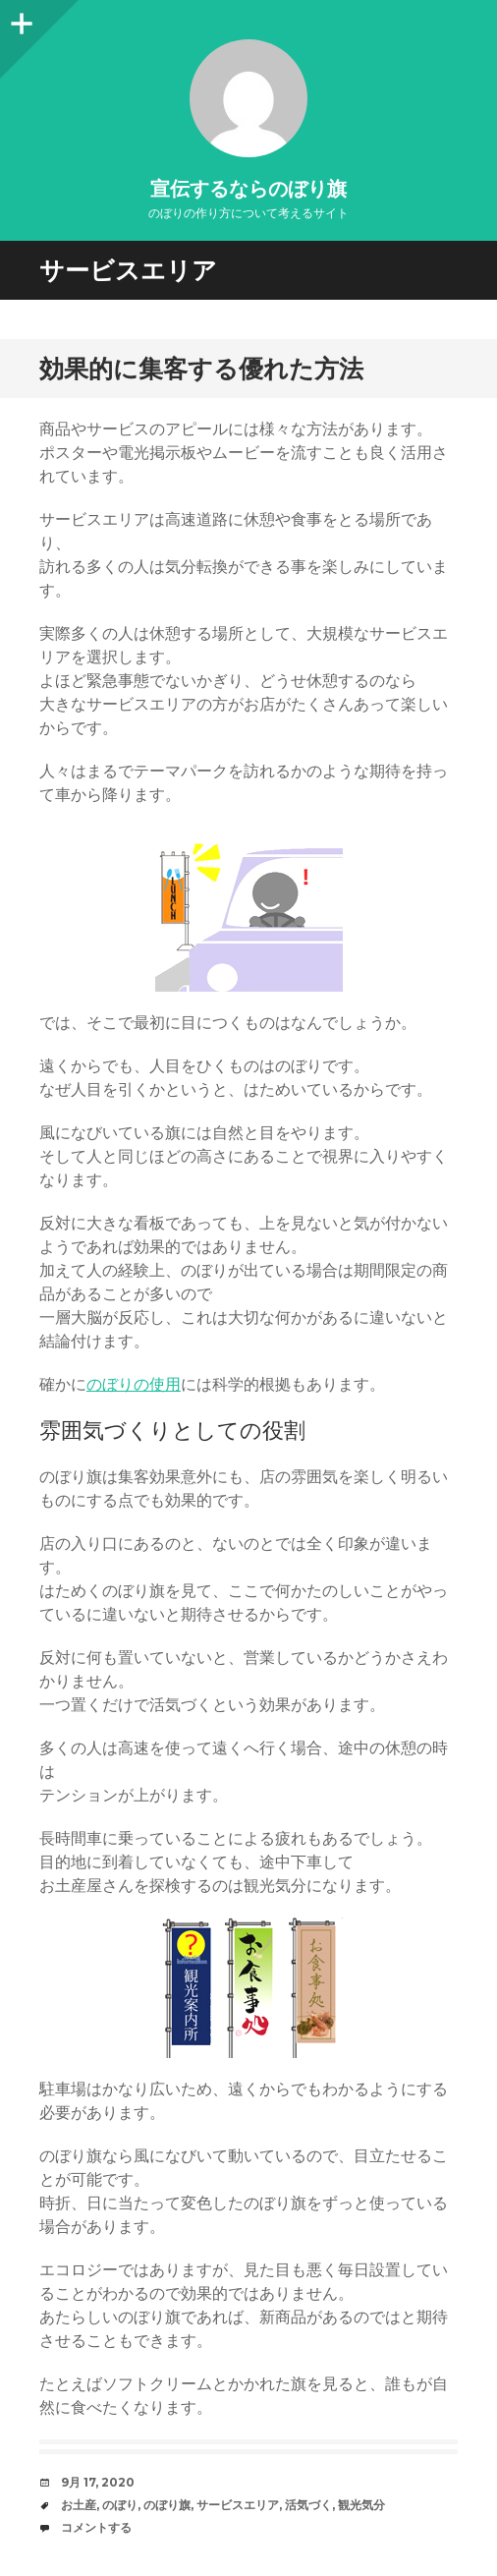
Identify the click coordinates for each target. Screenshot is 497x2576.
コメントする (96, 2527)
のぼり (120, 2504)
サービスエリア (237, 2504)
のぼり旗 (167, 2504)
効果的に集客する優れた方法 (201, 368)
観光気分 (361, 2504)
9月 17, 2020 (98, 2482)
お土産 (78, 2504)
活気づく (308, 2504)
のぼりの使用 (133, 1384)
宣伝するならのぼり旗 (248, 188)
